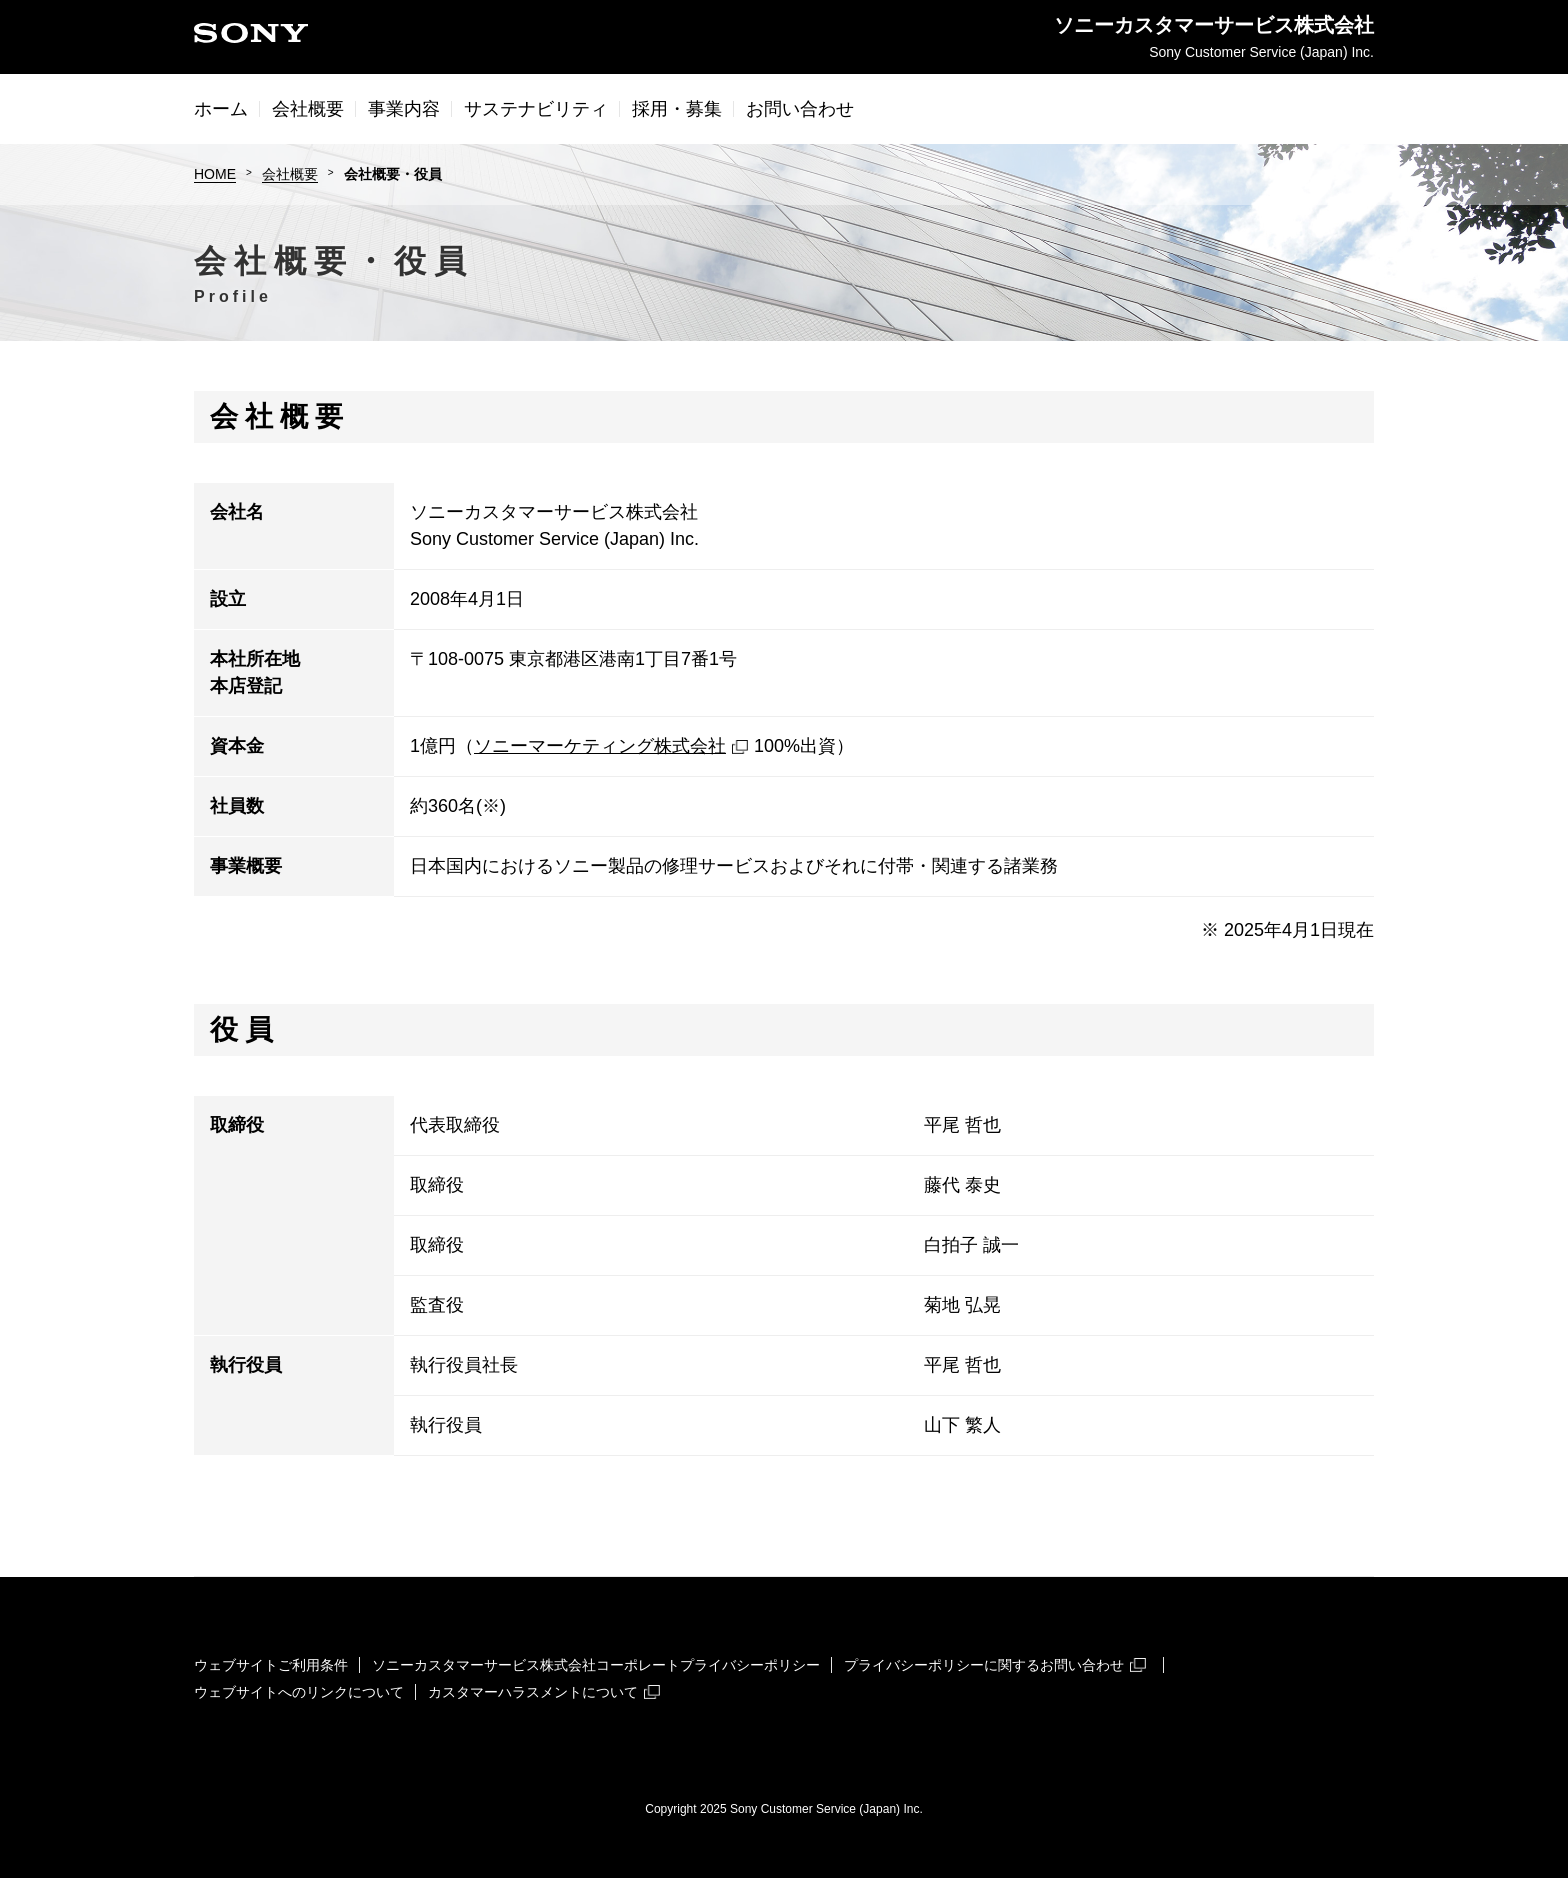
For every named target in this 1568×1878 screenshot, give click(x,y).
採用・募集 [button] (677, 109)
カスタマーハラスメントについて (544, 1692)
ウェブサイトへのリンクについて (299, 1692)
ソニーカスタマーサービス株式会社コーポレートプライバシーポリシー (596, 1665)
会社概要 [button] (308, 109)
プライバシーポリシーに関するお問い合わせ (995, 1665)
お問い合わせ (800, 109)
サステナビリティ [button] (536, 109)
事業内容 (404, 109)
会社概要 (290, 174)
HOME (215, 174)
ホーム (221, 109)
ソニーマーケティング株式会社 (611, 746)
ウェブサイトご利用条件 (271, 1665)
